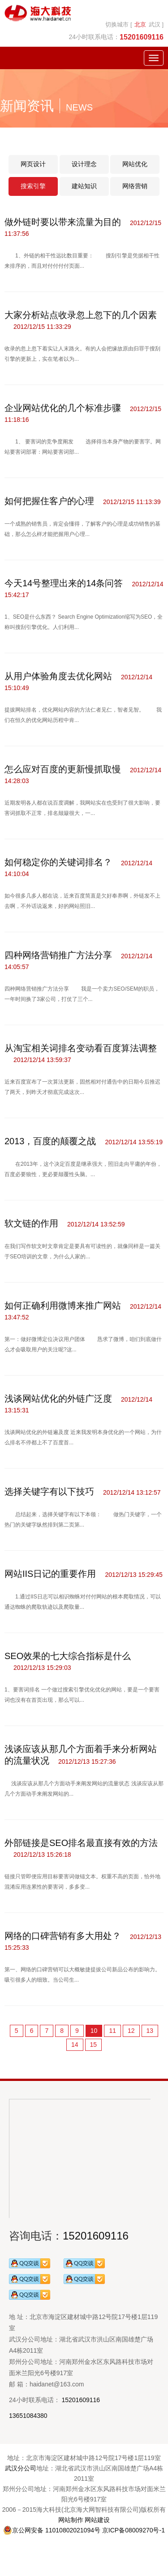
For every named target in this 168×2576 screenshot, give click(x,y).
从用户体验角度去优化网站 (58, 676)
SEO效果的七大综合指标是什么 (67, 1656)
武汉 (154, 24)
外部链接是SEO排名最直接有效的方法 (81, 1843)
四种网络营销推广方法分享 (58, 955)
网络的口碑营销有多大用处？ (62, 1936)
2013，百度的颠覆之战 (50, 1141)
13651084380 (28, 2415)
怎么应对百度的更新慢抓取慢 (62, 769)
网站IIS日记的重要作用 (50, 1574)
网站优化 (134, 164)
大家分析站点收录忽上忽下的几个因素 (80, 315)
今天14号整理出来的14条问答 (63, 583)
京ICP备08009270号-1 (133, 2530)
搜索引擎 (33, 186)
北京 (140, 24)
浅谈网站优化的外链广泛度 (58, 1398)
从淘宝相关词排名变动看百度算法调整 (80, 1048)
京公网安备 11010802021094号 (51, 2530)
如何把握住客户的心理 (49, 501)
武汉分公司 (20, 2468)
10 (94, 2030)
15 (93, 2044)
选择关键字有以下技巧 (49, 1491)
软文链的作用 (31, 1223)
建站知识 (84, 186)
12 (131, 2030)
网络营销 (134, 186)
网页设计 (33, 164)
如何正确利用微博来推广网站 (62, 1305)
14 (74, 2044)
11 (112, 2030)
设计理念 (84, 164)
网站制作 (70, 2519)
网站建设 (97, 2519)
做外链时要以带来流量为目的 (62, 222)
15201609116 (96, 2236)
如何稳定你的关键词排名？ (58, 862)
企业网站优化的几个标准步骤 (62, 408)
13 (150, 2030)
